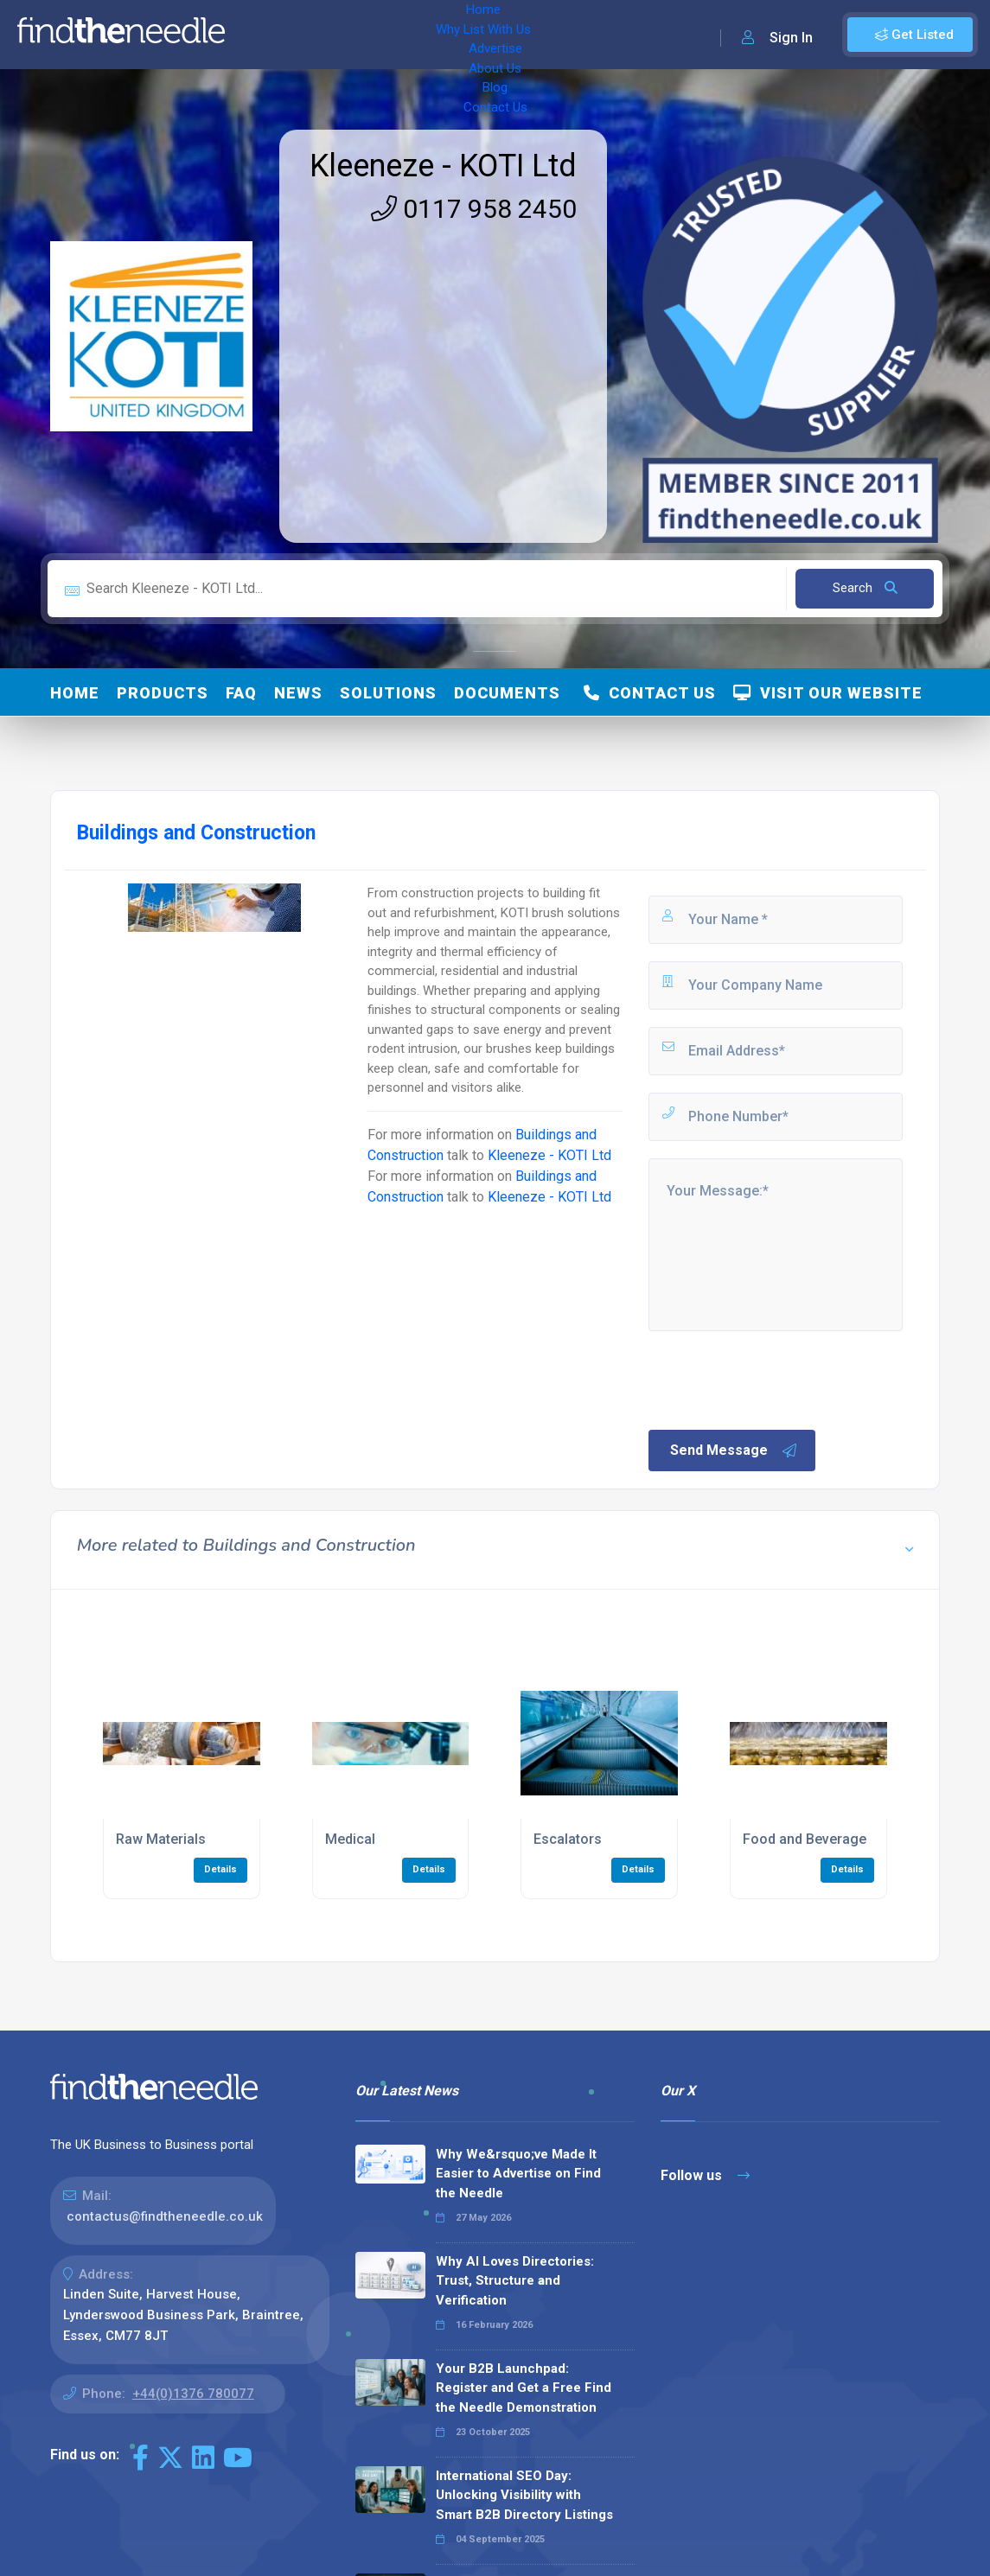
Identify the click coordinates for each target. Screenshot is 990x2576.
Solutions (388, 693)
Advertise (450, 34)
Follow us (705, 2175)
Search (865, 588)
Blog (588, 34)
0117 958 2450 (474, 209)
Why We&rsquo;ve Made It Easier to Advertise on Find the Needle (518, 2173)
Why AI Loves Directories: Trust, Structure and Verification (515, 2281)
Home (262, 34)
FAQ (241, 693)
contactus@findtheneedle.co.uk (165, 2216)
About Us (527, 34)
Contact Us (654, 34)
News (298, 693)
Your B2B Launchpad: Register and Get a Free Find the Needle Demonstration (523, 2388)
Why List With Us (350, 34)
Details (220, 1869)
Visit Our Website (828, 693)
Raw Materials (161, 1839)
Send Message (734, 1450)
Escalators (567, 1839)
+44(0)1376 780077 (193, 2393)
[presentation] (777, 1378)
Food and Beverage (804, 1839)
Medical (350, 1839)
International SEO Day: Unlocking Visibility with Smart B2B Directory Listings (524, 2495)
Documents (507, 693)
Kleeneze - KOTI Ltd (443, 166)
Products (162, 693)
